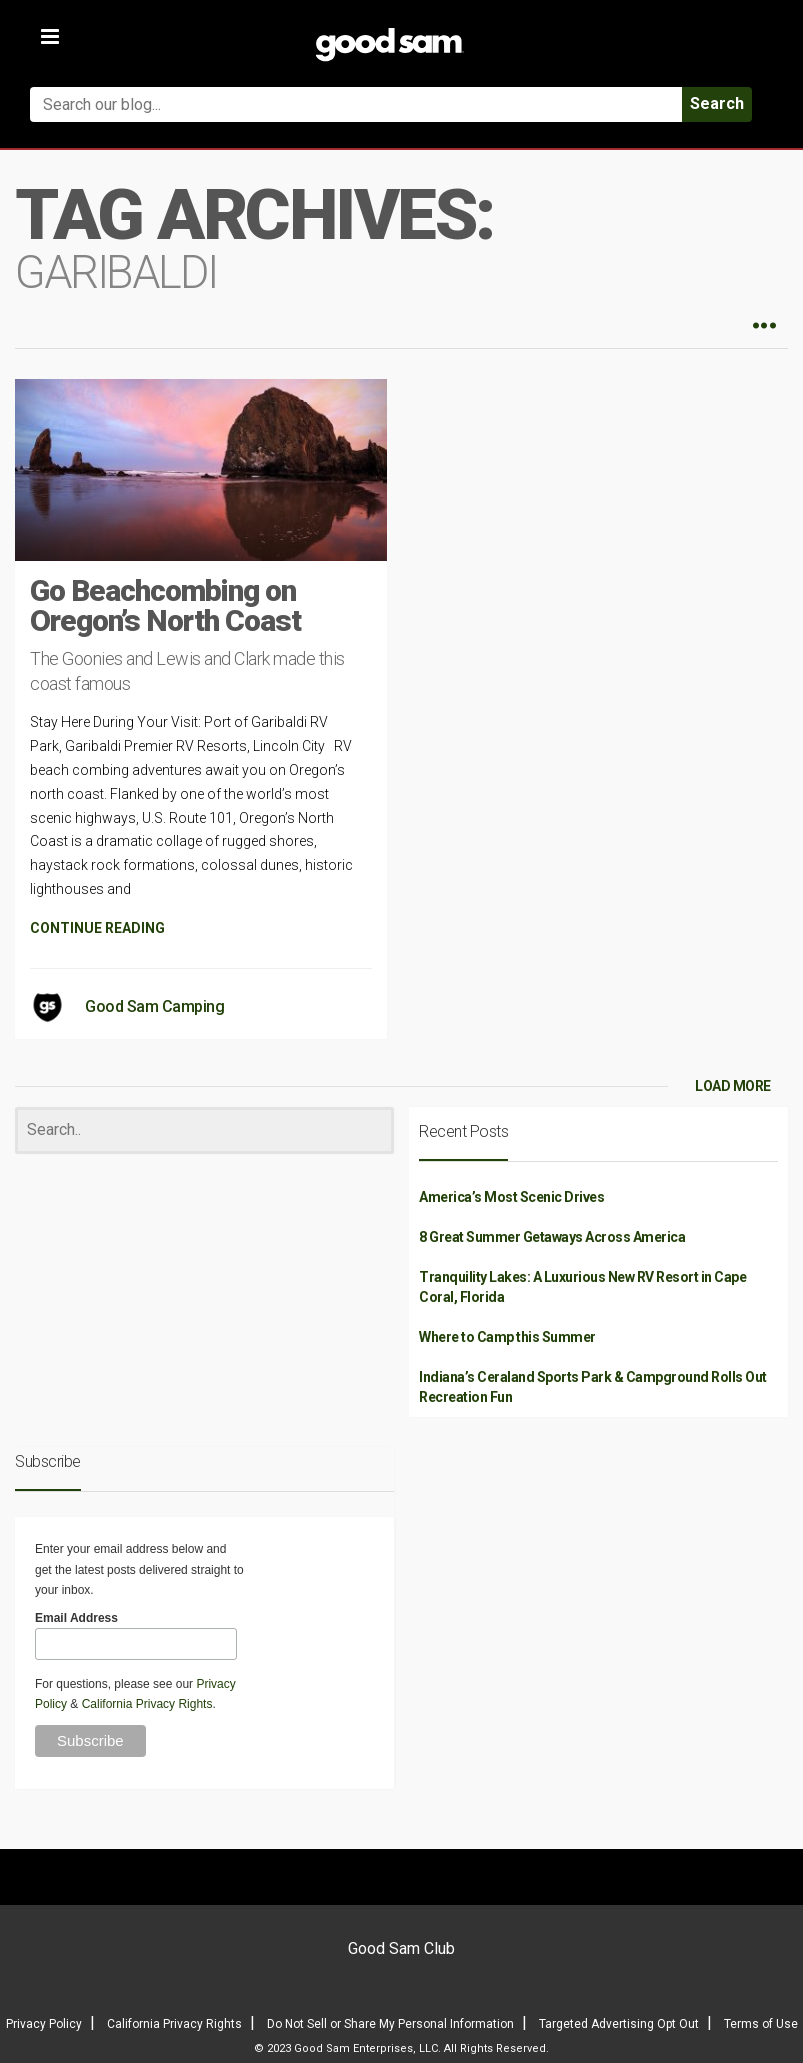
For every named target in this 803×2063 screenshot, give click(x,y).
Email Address (76, 1618)
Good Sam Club (401, 1948)
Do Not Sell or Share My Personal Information (390, 2024)
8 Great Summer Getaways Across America (552, 1237)
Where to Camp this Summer (507, 1337)
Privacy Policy (44, 2024)
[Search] (204, 1130)
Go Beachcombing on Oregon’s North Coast (165, 605)
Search (717, 103)
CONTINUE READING (97, 928)
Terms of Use (761, 2024)
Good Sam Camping (154, 1006)
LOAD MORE (733, 1086)
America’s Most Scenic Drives (511, 1197)
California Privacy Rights (147, 1704)
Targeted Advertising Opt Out (619, 2024)
